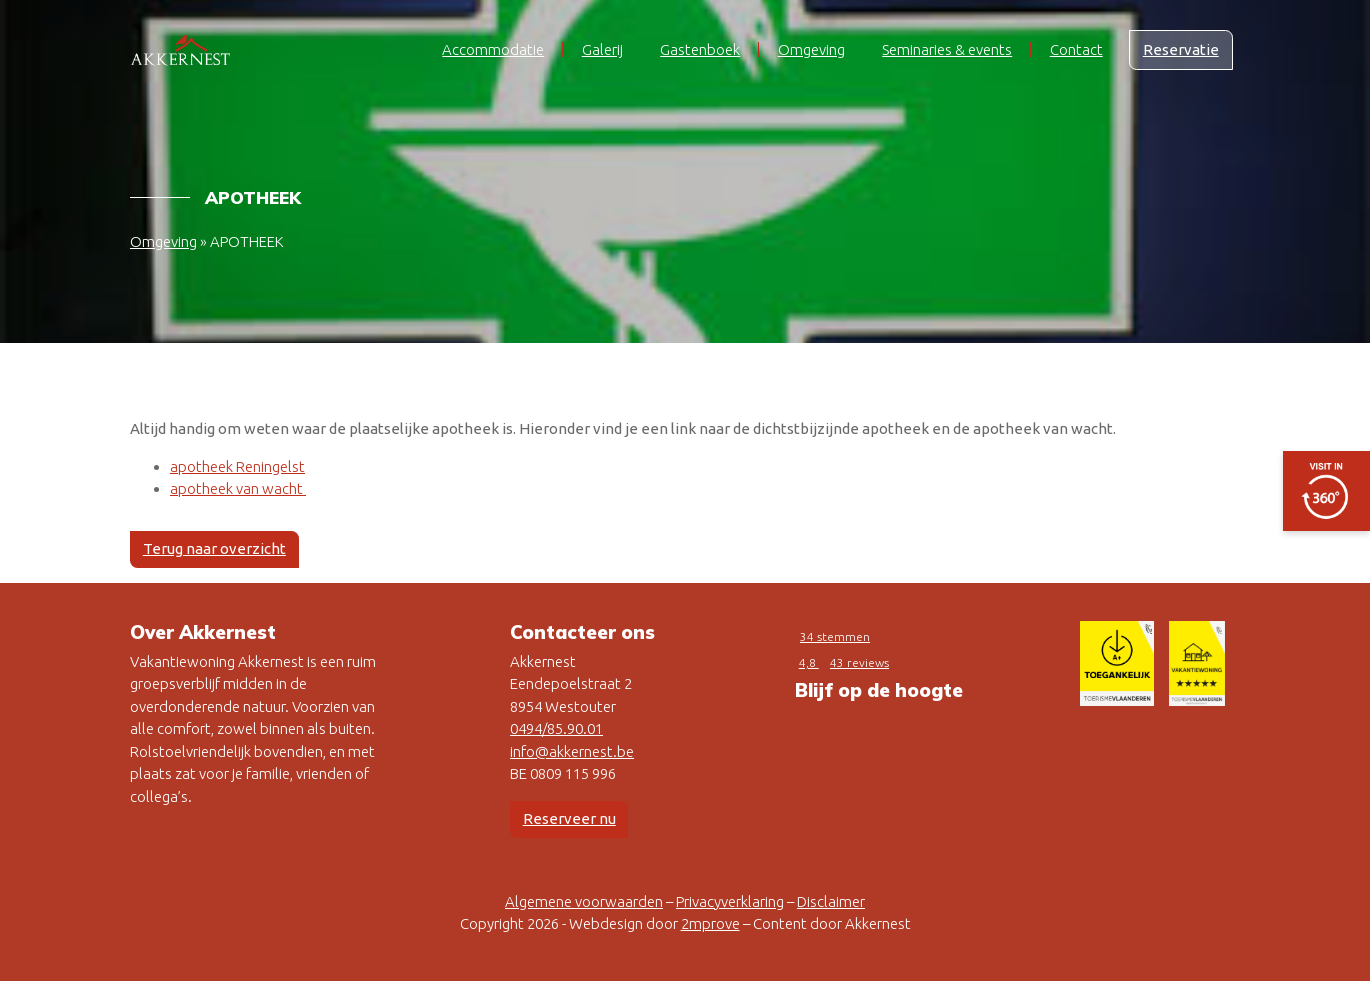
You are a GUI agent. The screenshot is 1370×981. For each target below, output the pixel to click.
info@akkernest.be (572, 751)
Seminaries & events (947, 49)
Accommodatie (493, 49)
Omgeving (811, 49)
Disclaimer (831, 901)
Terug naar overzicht (214, 548)
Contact (1076, 49)
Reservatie (1181, 49)
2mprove (710, 923)
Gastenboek (700, 49)
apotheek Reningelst (237, 466)
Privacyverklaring (730, 901)
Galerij (602, 49)
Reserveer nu (569, 818)
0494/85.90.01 (556, 728)
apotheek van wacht (238, 488)
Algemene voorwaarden (584, 901)
